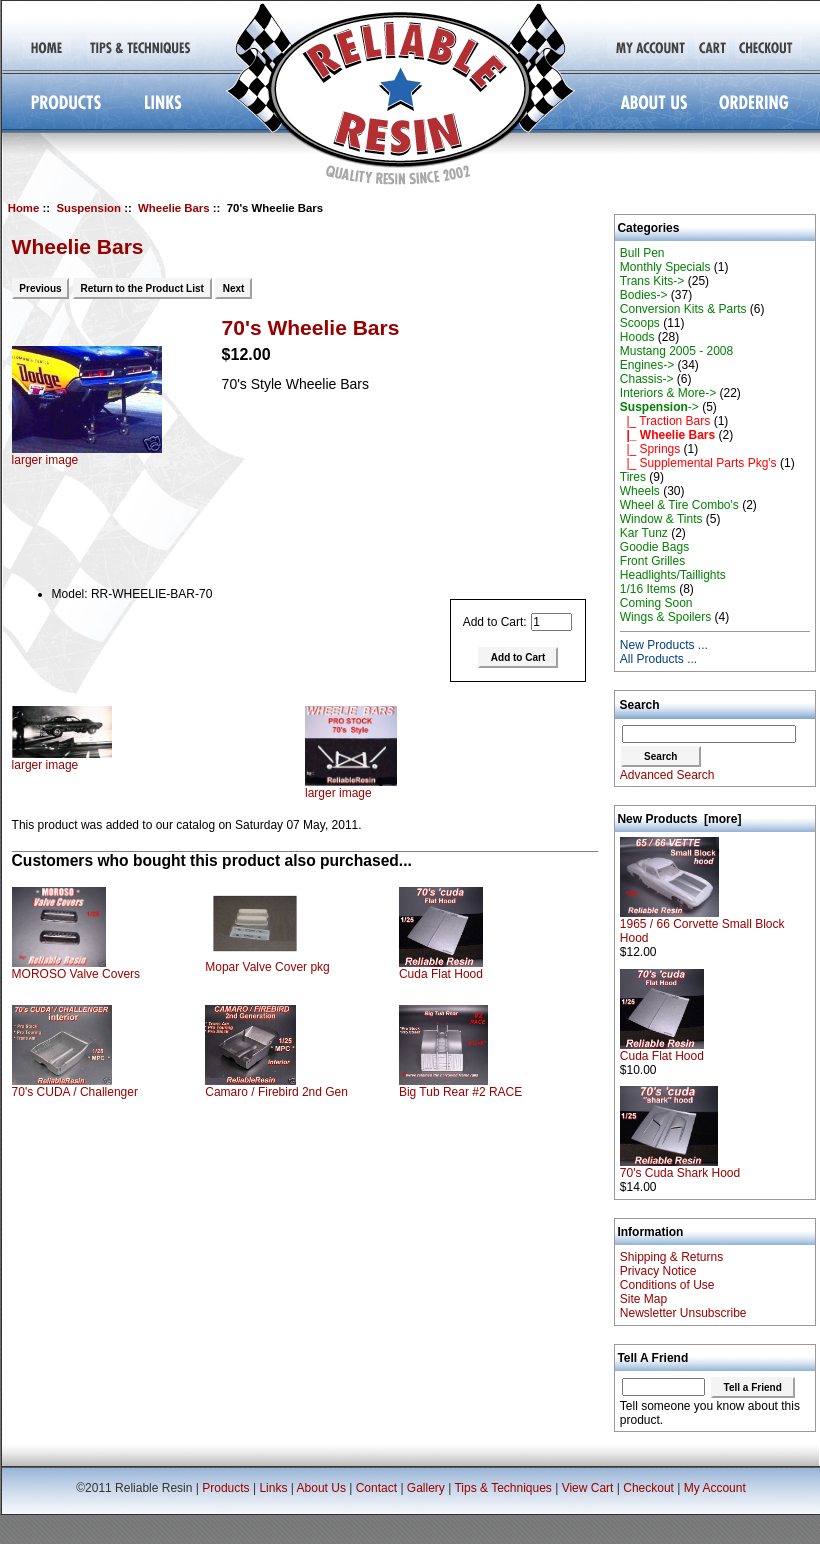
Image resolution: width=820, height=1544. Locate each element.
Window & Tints (661, 519)
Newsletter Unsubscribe (683, 1313)
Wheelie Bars (174, 208)
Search (640, 705)
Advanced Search (667, 775)
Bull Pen (642, 253)
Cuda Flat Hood (441, 974)
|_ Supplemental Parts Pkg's (698, 463)
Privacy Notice (658, 1271)
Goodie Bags (654, 547)
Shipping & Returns (671, 1257)
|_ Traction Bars (665, 421)
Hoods (637, 337)
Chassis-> (647, 379)
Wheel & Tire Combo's (679, 505)
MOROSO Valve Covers (76, 974)
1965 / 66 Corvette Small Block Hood (702, 925)
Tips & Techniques (502, 1488)
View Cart (588, 1488)
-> (659, 407)
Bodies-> (644, 295)
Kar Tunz (644, 533)
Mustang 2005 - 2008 (676, 351)
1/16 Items (648, 589)
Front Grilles (652, 561)
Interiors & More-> (668, 393)
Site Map (643, 1299)
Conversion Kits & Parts (683, 309)
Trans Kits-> (652, 281)
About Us (321, 1488)
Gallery (426, 1488)
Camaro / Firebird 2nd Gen (276, 1092)
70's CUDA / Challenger (75, 1092)
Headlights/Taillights (673, 575)
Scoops (640, 323)
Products (225, 1488)
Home (24, 208)
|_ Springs (650, 449)
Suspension (88, 208)
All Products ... (658, 659)
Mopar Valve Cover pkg (267, 967)
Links (273, 1488)
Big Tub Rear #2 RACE (460, 1092)
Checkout (648, 1488)
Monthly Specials (665, 267)
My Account (715, 1488)
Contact (376, 1488)
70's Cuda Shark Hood (680, 1167)
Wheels (640, 491)
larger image (62, 759)
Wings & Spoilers (665, 617)
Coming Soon (656, 603)
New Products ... (664, 645)
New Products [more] (679, 819)
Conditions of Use (667, 1285)
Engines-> (647, 365)
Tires (633, 477)
